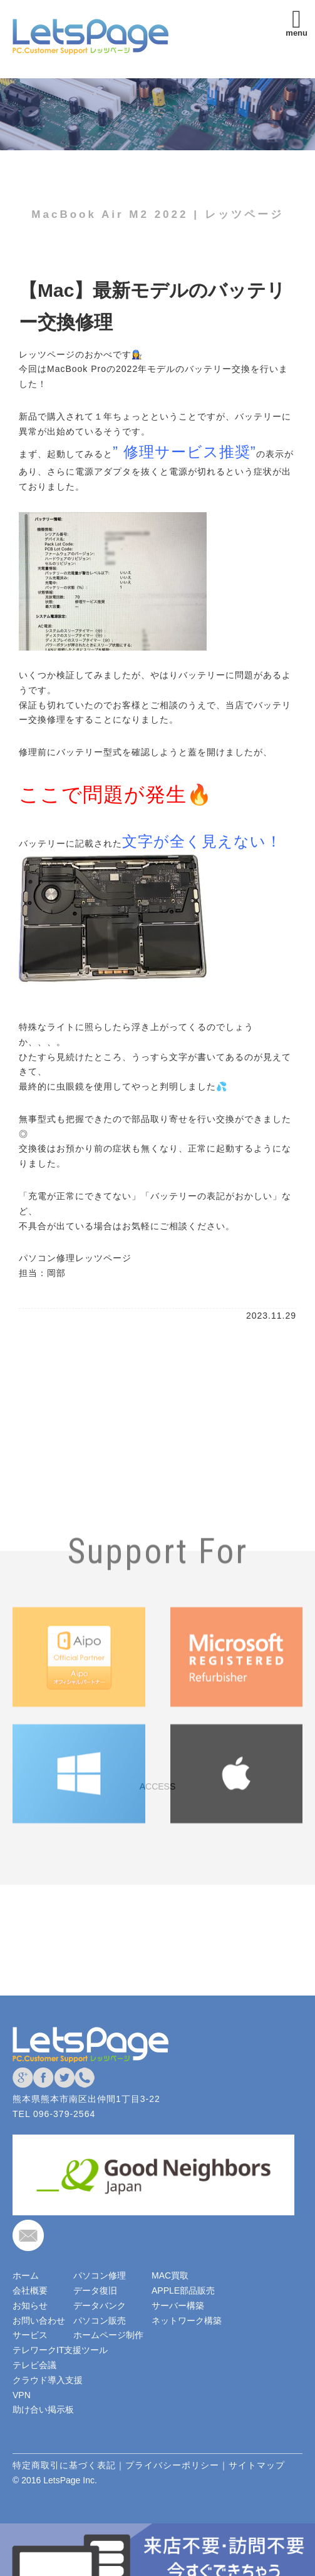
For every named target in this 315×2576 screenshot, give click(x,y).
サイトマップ (257, 2465)
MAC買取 (170, 2275)
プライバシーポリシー (172, 2465)
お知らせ (30, 2305)
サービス (30, 2335)
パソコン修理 (99, 2275)
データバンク (99, 2305)
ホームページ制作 (108, 2335)
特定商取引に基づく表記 (64, 2465)
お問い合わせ (39, 2321)
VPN (22, 2395)
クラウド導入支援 (48, 2380)
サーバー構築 (178, 2305)
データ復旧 (95, 2290)
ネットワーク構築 (187, 2321)
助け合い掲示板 (43, 2409)
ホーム (26, 2275)
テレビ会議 (34, 2365)
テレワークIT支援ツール (60, 2350)
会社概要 (30, 2290)
